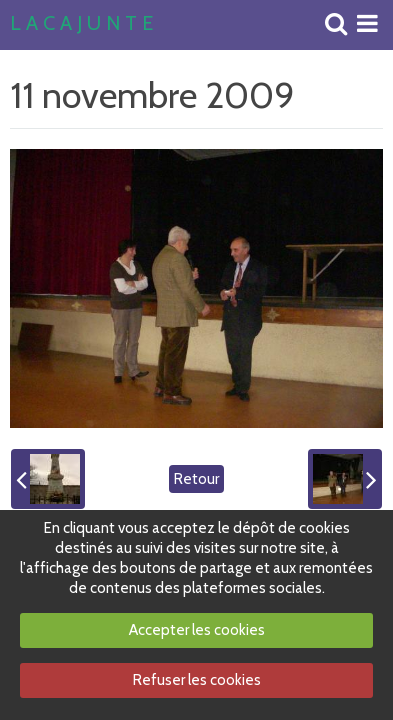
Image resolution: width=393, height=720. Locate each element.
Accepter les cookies (197, 630)
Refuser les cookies (197, 680)
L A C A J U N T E (81, 24)
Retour (196, 479)
